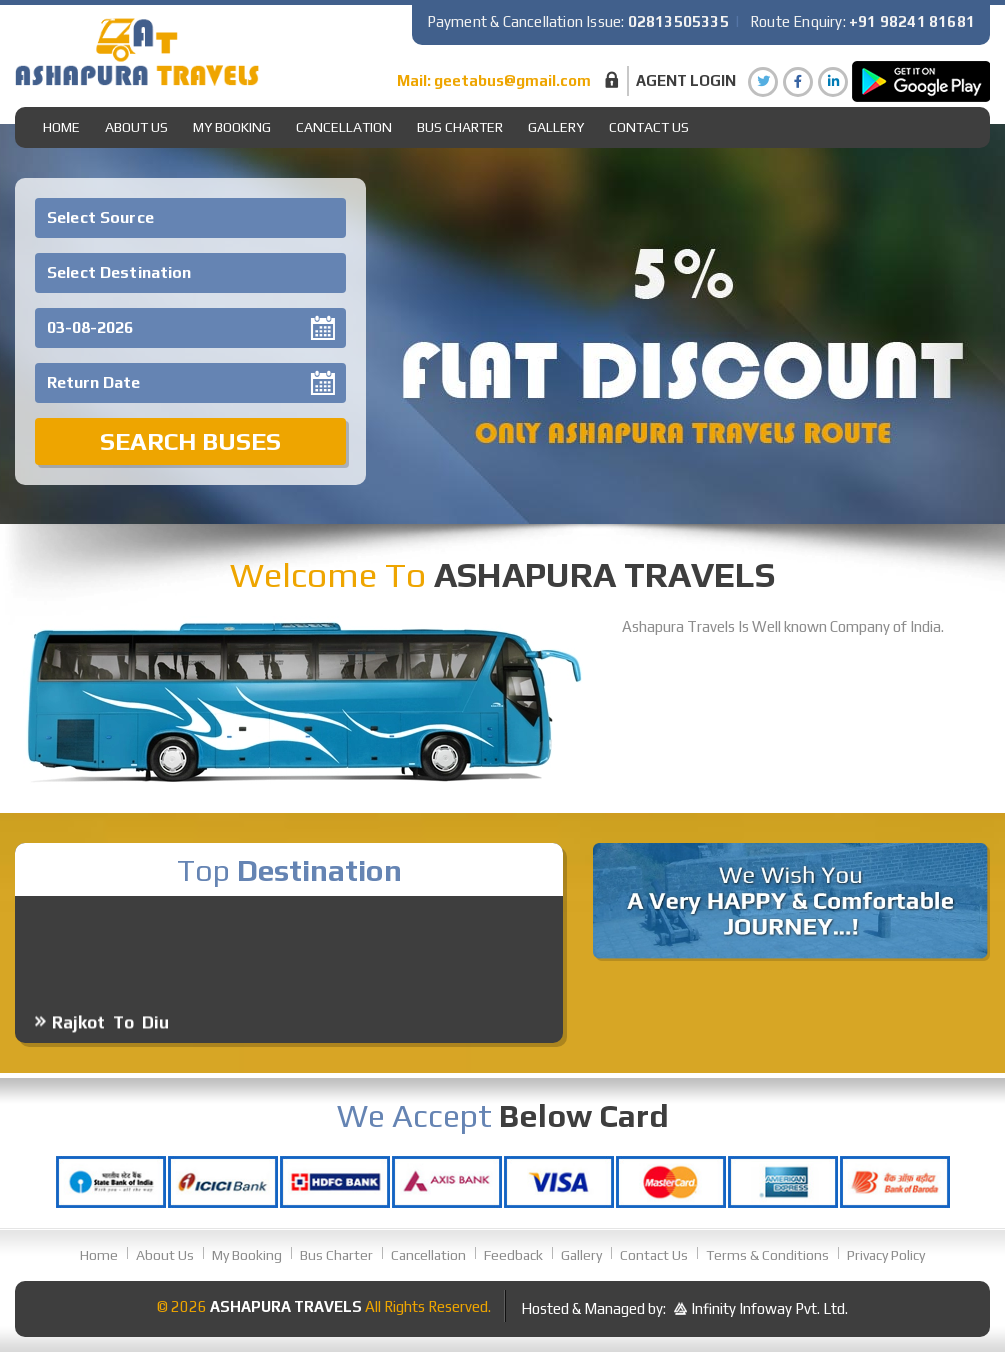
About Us (136, 127)
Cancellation (344, 127)
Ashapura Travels (286, 1306)
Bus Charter (460, 127)
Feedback (513, 1255)
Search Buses (190, 441)
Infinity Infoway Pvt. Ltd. (769, 1308)
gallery (556, 127)
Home (61, 127)
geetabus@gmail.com (512, 80)
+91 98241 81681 (912, 21)
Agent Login (686, 80)
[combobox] (190, 218)
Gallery (581, 1255)
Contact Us (649, 127)
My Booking (232, 127)
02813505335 (678, 21)
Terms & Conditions (767, 1255)
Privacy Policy (886, 1255)
